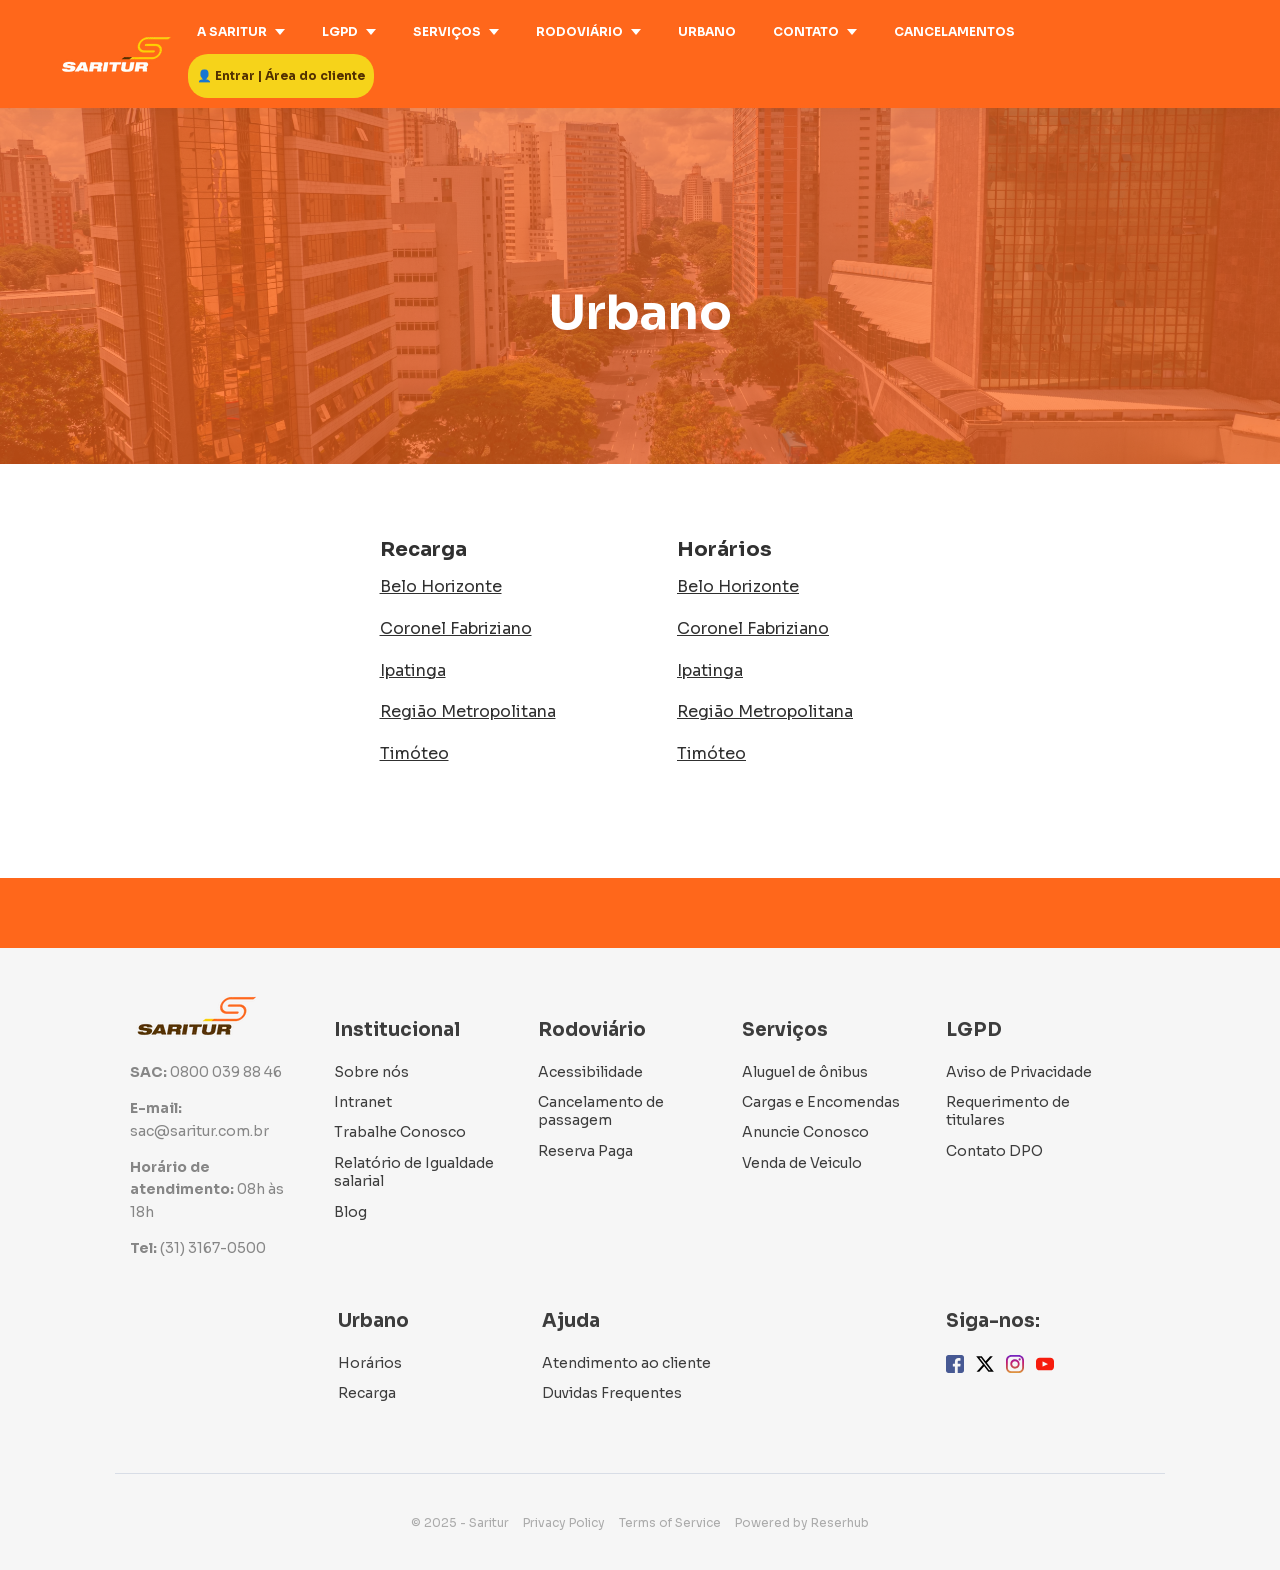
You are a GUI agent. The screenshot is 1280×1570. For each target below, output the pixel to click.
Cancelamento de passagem (601, 1111)
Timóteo (414, 753)
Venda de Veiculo (802, 1163)
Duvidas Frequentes (612, 1393)
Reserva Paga (585, 1151)
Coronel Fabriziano (456, 628)
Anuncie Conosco (805, 1132)
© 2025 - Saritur (460, 1522)
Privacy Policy (564, 1522)
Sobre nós (371, 1072)
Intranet (363, 1102)
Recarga (367, 1393)
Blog (350, 1212)
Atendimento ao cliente (626, 1363)
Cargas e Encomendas (821, 1102)
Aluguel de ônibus (805, 1072)
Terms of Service (670, 1522)
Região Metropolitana (468, 711)
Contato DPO (994, 1151)
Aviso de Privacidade (1019, 1072)
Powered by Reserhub (802, 1522)
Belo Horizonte (441, 586)
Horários (370, 1363)
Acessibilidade (590, 1072)
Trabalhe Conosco (400, 1132)
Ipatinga (413, 670)
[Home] (121, 54)
